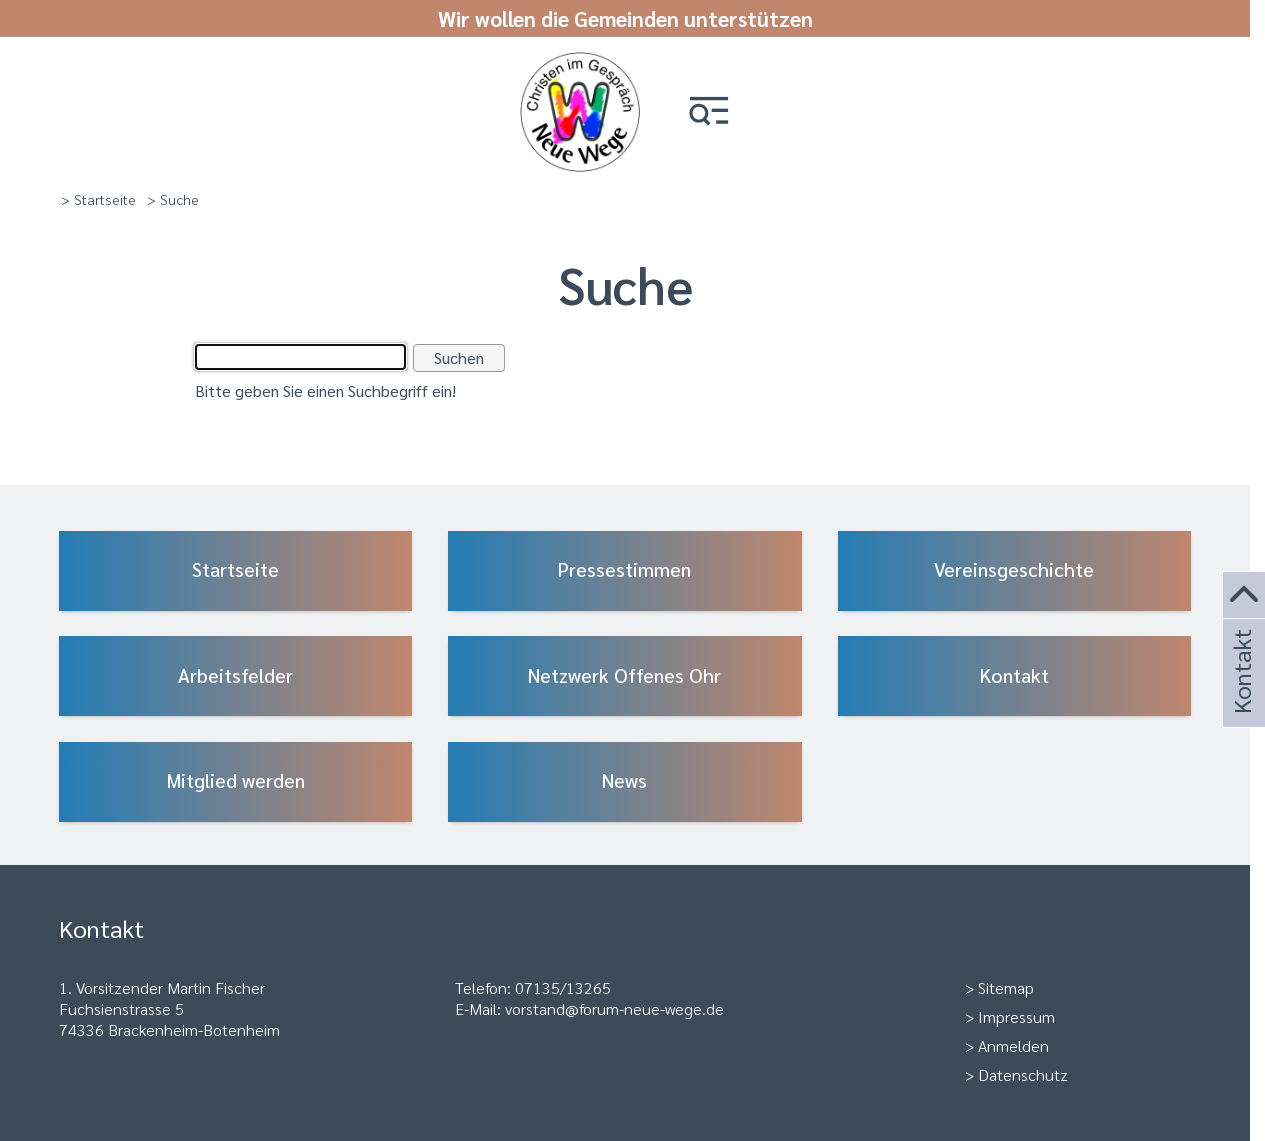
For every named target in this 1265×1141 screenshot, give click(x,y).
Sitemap (1006, 987)
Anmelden (1013, 1045)
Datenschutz (1023, 1074)
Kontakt (1241, 698)
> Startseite (98, 199)
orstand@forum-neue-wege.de (618, 1008)
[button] (709, 112)
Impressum (1016, 1016)
